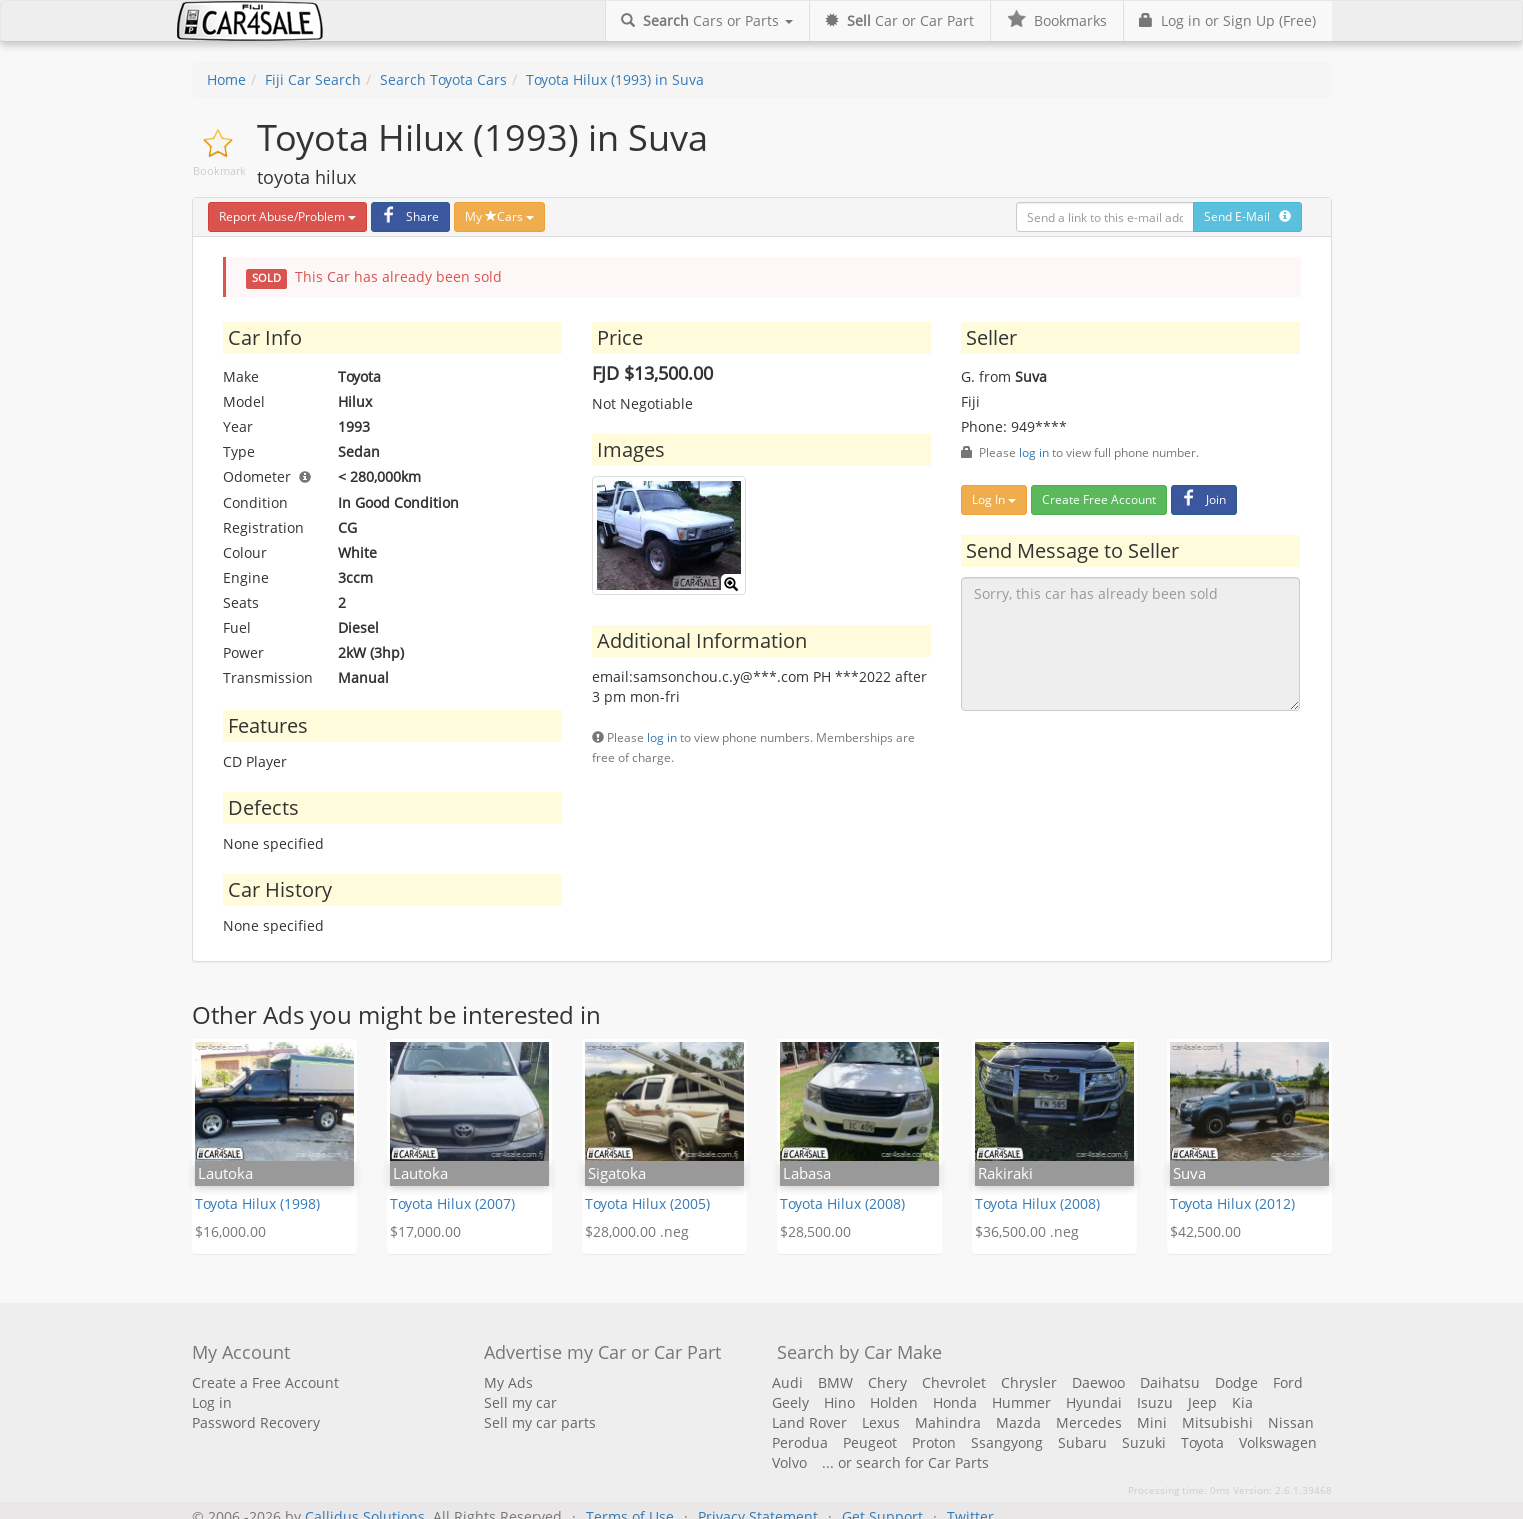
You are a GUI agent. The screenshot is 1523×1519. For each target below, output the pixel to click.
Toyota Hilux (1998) (257, 1203)
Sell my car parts (540, 1422)
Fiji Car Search (313, 79)
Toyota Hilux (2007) (452, 1203)
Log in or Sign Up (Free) (1227, 20)
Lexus (881, 1422)
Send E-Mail (1247, 216)
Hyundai (1094, 1402)
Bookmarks (1056, 20)
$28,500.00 (815, 1231)
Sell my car (520, 1402)
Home (226, 79)
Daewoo (1098, 1382)
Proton (934, 1442)
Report (287, 216)
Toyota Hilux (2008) (842, 1203)
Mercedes (1089, 1422)
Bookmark (219, 170)
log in (662, 737)
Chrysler (1029, 1382)
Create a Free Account (265, 1382)
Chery (887, 1382)
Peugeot (870, 1442)
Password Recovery (256, 1422)
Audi (787, 1382)
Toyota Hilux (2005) (647, 1203)
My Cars (499, 216)
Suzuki (1144, 1442)
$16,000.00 (230, 1231)
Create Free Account (1099, 499)
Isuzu (1155, 1402)
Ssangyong (1007, 1442)
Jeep (1202, 1402)
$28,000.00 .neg (637, 1231)
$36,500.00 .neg (1027, 1231)
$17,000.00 (425, 1231)
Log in (212, 1402)
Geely (790, 1402)
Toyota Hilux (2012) (1232, 1203)
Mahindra (948, 1422)
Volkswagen (1278, 1442)
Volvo (789, 1462)
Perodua (800, 1442)
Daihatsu (1170, 1382)
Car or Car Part (899, 20)
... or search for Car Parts (905, 1462)
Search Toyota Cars (443, 79)
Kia (1242, 1402)
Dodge (1236, 1382)
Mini (1152, 1422)
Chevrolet (954, 1382)
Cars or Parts (707, 20)
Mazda (1018, 1422)
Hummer (1021, 1402)
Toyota (1202, 1442)
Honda (955, 1402)
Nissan (1291, 1422)
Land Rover (809, 1422)
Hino (839, 1402)
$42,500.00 (1205, 1231)
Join (1201, 499)
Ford (1288, 1382)
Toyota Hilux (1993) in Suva (615, 79)
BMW (835, 1382)
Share (408, 216)
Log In (994, 499)
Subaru (1082, 1442)
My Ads (508, 1382)
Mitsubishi (1217, 1422)
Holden (894, 1402)
